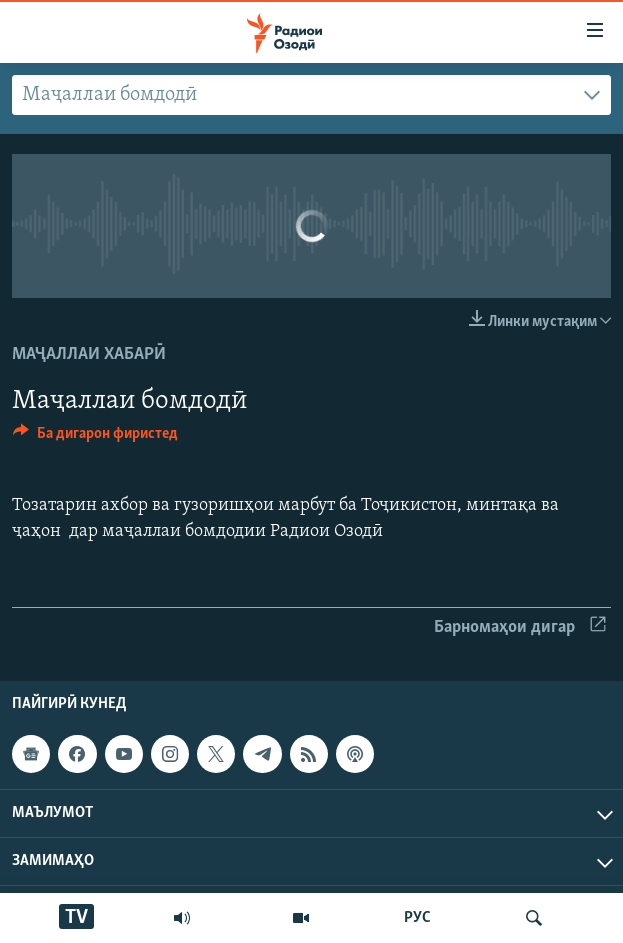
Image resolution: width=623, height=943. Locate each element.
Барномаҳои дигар (520, 627)
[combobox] (311, 95)
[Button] (95, 438)
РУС (417, 918)
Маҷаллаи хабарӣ (89, 354)
